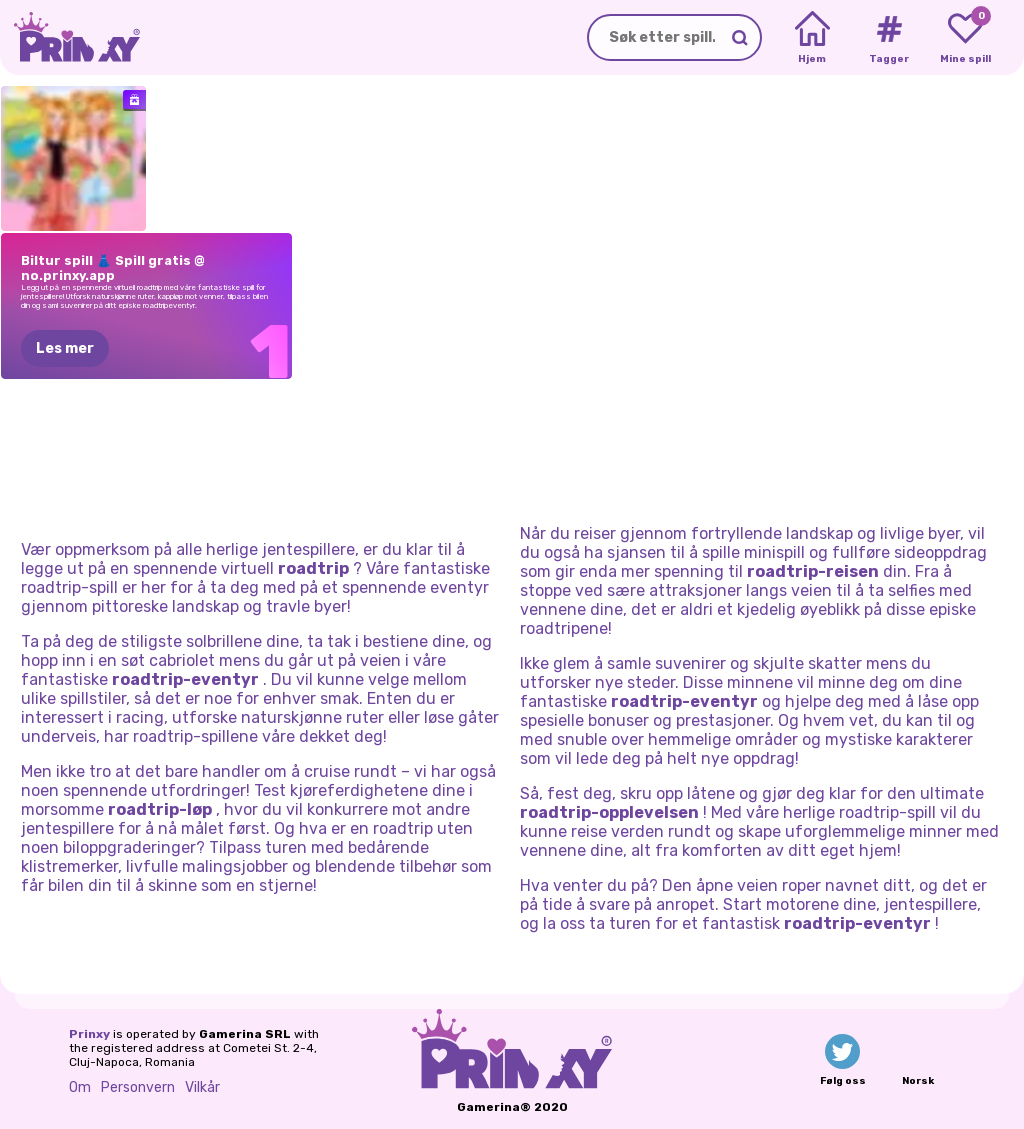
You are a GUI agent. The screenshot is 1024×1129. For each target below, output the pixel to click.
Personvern (138, 1087)
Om (80, 1087)
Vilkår (202, 1087)
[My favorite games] (965, 38)
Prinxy (89, 1034)
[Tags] (888, 38)
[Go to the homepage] (70, 37)
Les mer (65, 348)
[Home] (812, 38)
